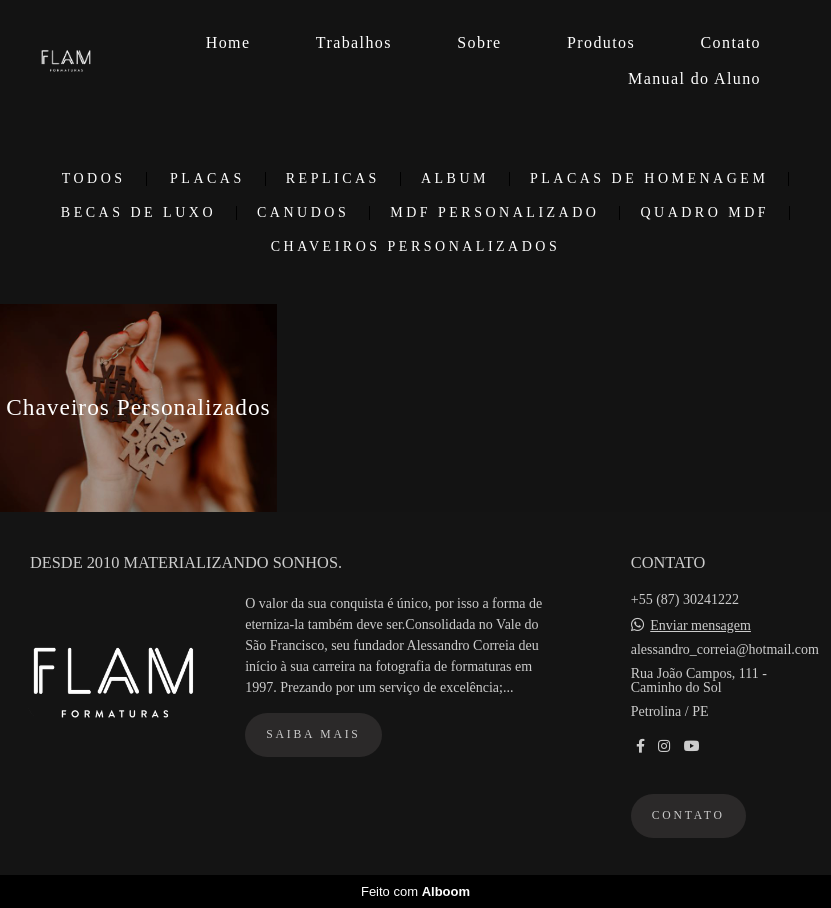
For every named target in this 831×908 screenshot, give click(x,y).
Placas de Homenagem (649, 179)
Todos (94, 179)
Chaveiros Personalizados (416, 247)
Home (228, 42)
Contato (731, 42)
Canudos (303, 213)
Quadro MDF (704, 213)
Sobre (479, 42)
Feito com (415, 891)
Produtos (601, 42)
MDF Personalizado (494, 213)
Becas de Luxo (138, 213)
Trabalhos (354, 42)
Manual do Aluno (694, 78)
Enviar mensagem (700, 626)
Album (455, 179)
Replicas (333, 179)
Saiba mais (313, 734)
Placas (207, 179)
